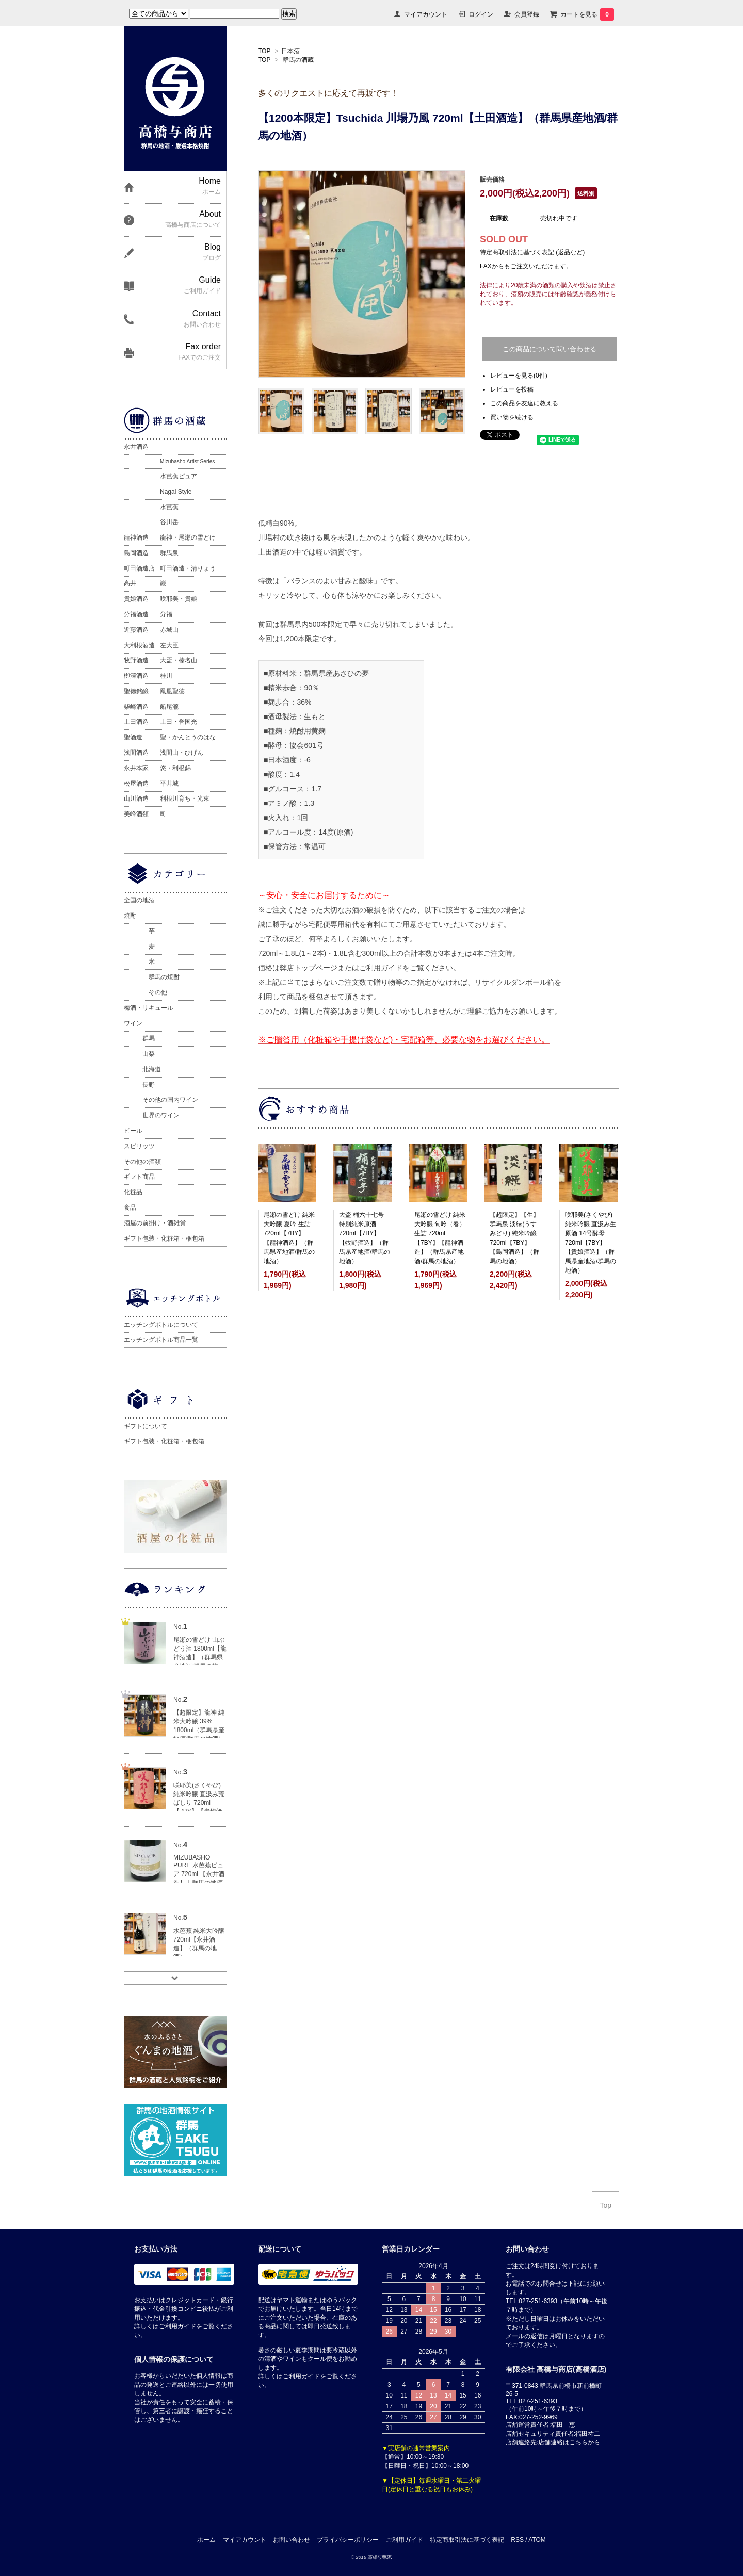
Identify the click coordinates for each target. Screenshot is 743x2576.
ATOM (537, 2540)
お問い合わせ (291, 2540)
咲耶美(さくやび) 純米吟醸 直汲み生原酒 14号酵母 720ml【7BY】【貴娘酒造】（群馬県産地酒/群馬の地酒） (590, 1242)
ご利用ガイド (404, 2540)
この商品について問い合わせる (549, 349)
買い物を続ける (512, 417)
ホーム (206, 2540)
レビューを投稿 (512, 389)
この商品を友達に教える (524, 403)
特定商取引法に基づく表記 (467, 2540)
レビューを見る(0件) (518, 375)
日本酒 (290, 51)
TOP (264, 51)
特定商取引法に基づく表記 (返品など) (532, 252)
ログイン (481, 14)
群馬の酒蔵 (298, 59)
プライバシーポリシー (348, 2540)
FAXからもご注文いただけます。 (526, 266)
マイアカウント (425, 14)
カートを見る (587, 14)
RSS (517, 2540)
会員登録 (526, 14)
